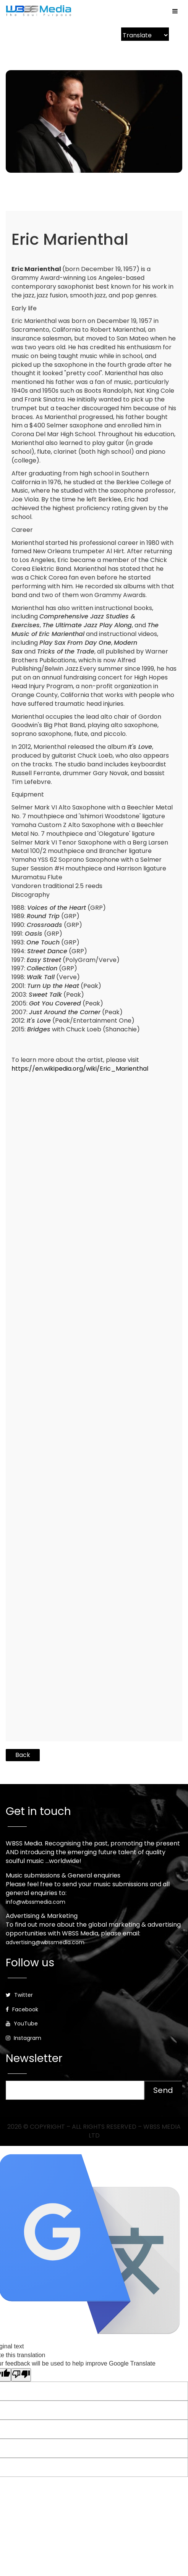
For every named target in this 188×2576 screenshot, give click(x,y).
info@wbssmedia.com (35, 1902)
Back (22, 1755)
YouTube (22, 2023)
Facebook (22, 2009)
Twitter (19, 1995)
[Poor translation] (21, 2375)
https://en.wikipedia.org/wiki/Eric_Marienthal (79, 1068)
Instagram (23, 2038)
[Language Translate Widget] (145, 35)
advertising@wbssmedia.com (45, 1942)
